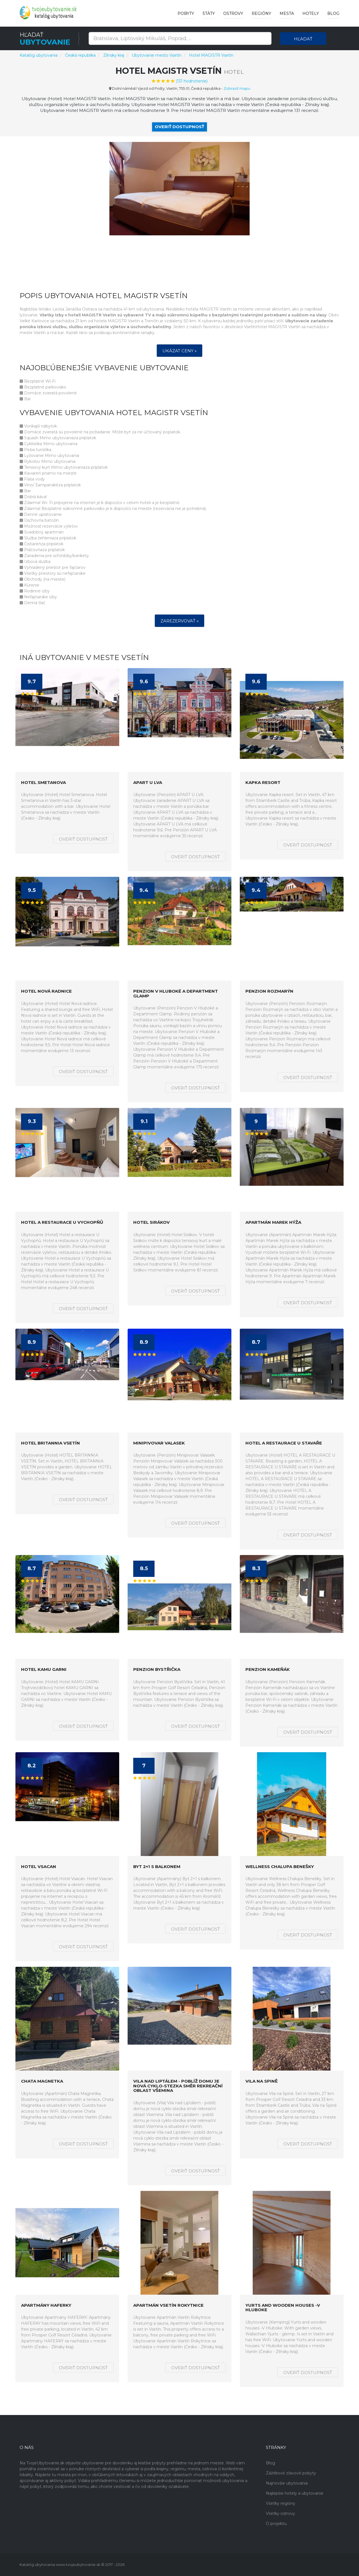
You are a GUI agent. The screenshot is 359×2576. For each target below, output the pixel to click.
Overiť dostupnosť (179, 126)
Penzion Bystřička (156, 1669)
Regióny (261, 13)
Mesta (287, 13)
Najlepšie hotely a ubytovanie (294, 2493)
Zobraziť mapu (237, 88)
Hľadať (303, 39)
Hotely (310, 13)
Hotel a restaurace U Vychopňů (62, 1222)
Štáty (208, 13)
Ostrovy (233, 13)
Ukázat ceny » (179, 350)
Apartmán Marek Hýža (273, 1222)
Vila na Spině (261, 2081)
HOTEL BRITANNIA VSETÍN (50, 1443)
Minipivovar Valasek (159, 1443)
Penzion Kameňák (267, 1669)
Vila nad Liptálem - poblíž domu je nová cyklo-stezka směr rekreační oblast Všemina (178, 2086)
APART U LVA (147, 782)
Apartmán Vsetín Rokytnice (168, 2305)
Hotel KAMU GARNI (43, 1669)
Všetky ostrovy (280, 2513)
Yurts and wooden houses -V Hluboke (282, 2307)
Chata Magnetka (42, 2081)
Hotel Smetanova (43, 782)
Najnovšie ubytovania (287, 2483)
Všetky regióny (280, 2503)
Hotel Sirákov (151, 1222)
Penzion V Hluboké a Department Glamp (175, 993)
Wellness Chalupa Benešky (279, 1866)
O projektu (276, 2523)
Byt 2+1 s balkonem (156, 1866)
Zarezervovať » (179, 621)
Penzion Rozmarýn (269, 991)
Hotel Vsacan (38, 1866)
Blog (333, 13)
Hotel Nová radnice (46, 991)
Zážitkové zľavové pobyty (291, 2473)
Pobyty (186, 13)
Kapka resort (262, 782)
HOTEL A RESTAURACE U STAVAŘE (283, 1443)
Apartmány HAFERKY (46, 2305)
